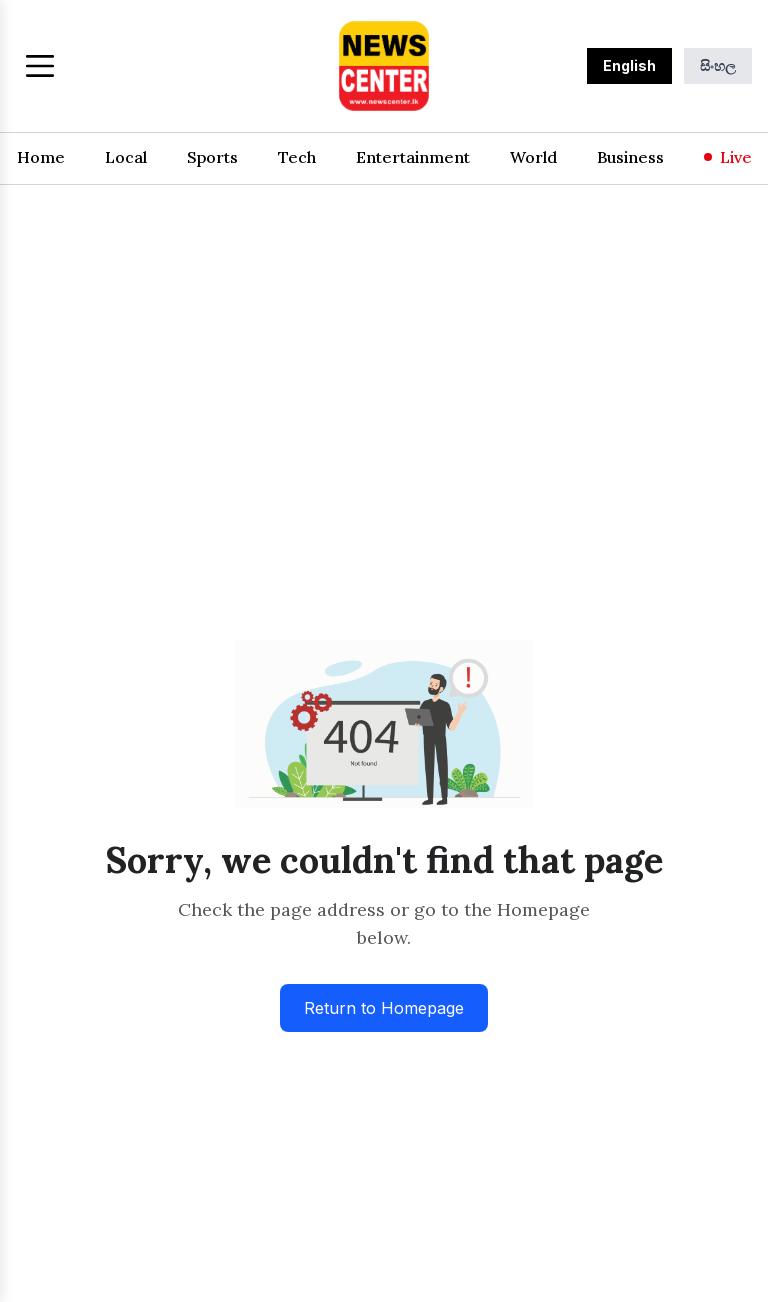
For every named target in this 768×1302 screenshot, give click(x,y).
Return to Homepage (384, 1008)
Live (728, 157)
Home (41, 157)
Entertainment (413, 157)
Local (126, 157)
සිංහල (718, 65)
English (629, 65)
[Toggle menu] (40, 66)
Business (630, 157)
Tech (297, 157)
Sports (212, 157)
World (533, 157)
